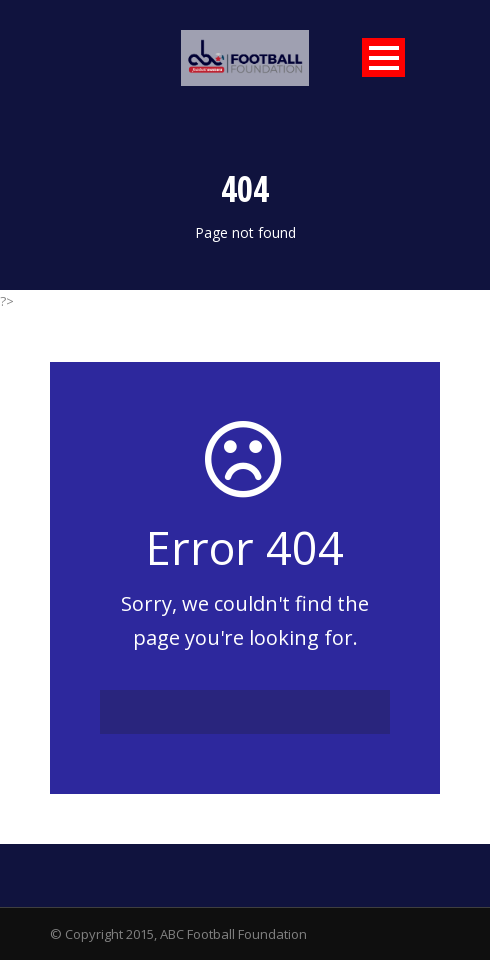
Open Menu (383, 57)
